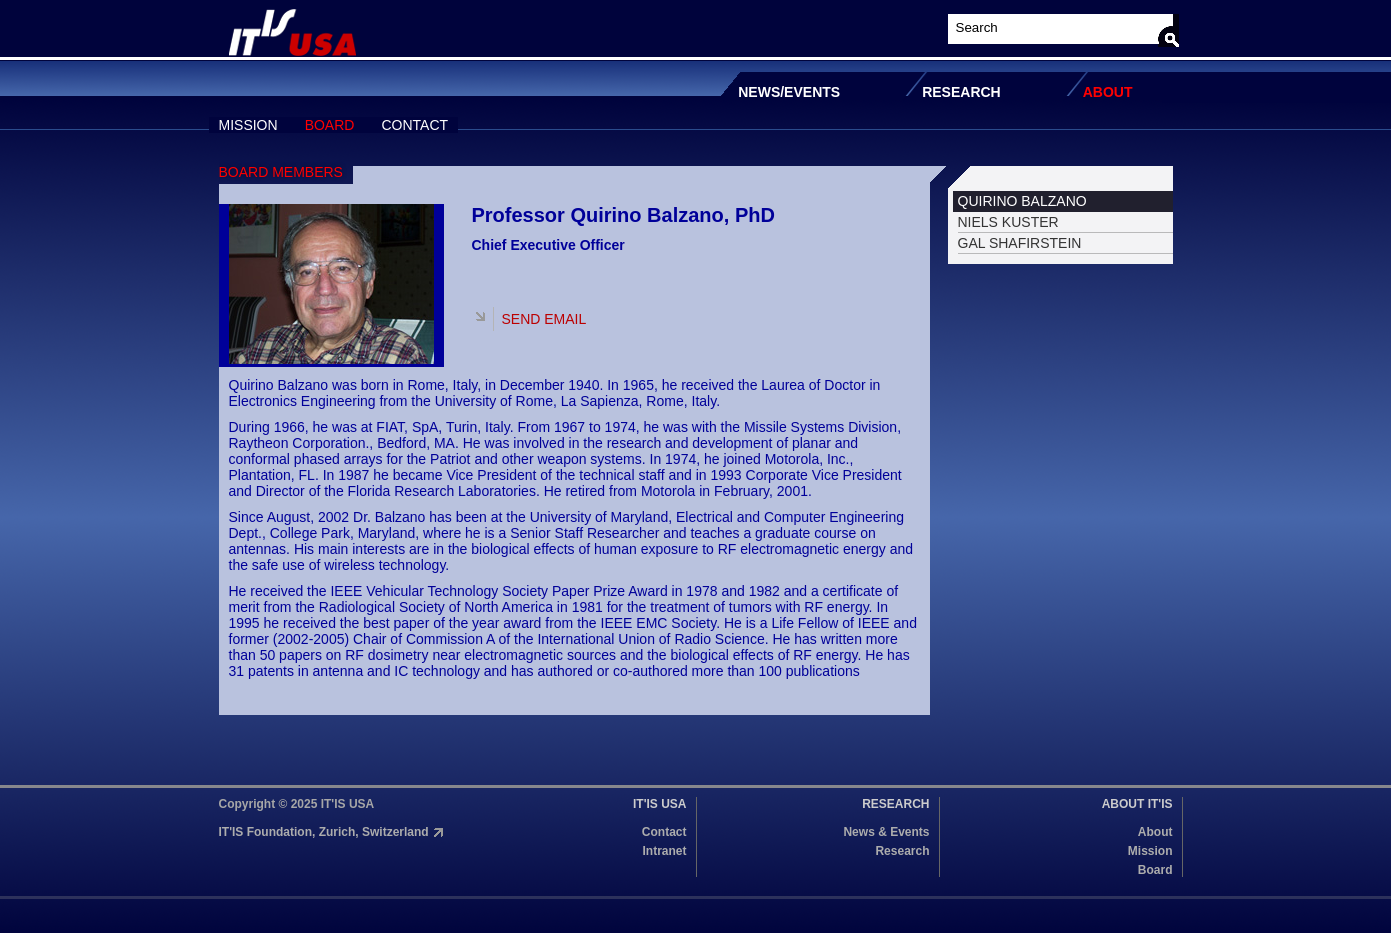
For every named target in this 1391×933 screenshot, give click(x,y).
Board (1155, 870)
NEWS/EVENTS (789, 92)
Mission (1150, 851)
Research (902, 851)
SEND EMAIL (544, 319)
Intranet (664, 851)
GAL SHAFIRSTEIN (1020, 243)
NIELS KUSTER (1008, 222)
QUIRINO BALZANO (1022, 201)
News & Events (886, 832)
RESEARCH (961, 92)
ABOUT (1108, 92)
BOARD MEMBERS (281, 172)
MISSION (248, 125)
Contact (664, 832)
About (1155, 832)
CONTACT (414, 125)
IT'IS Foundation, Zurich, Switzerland (324, 832)
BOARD (330, 125)
